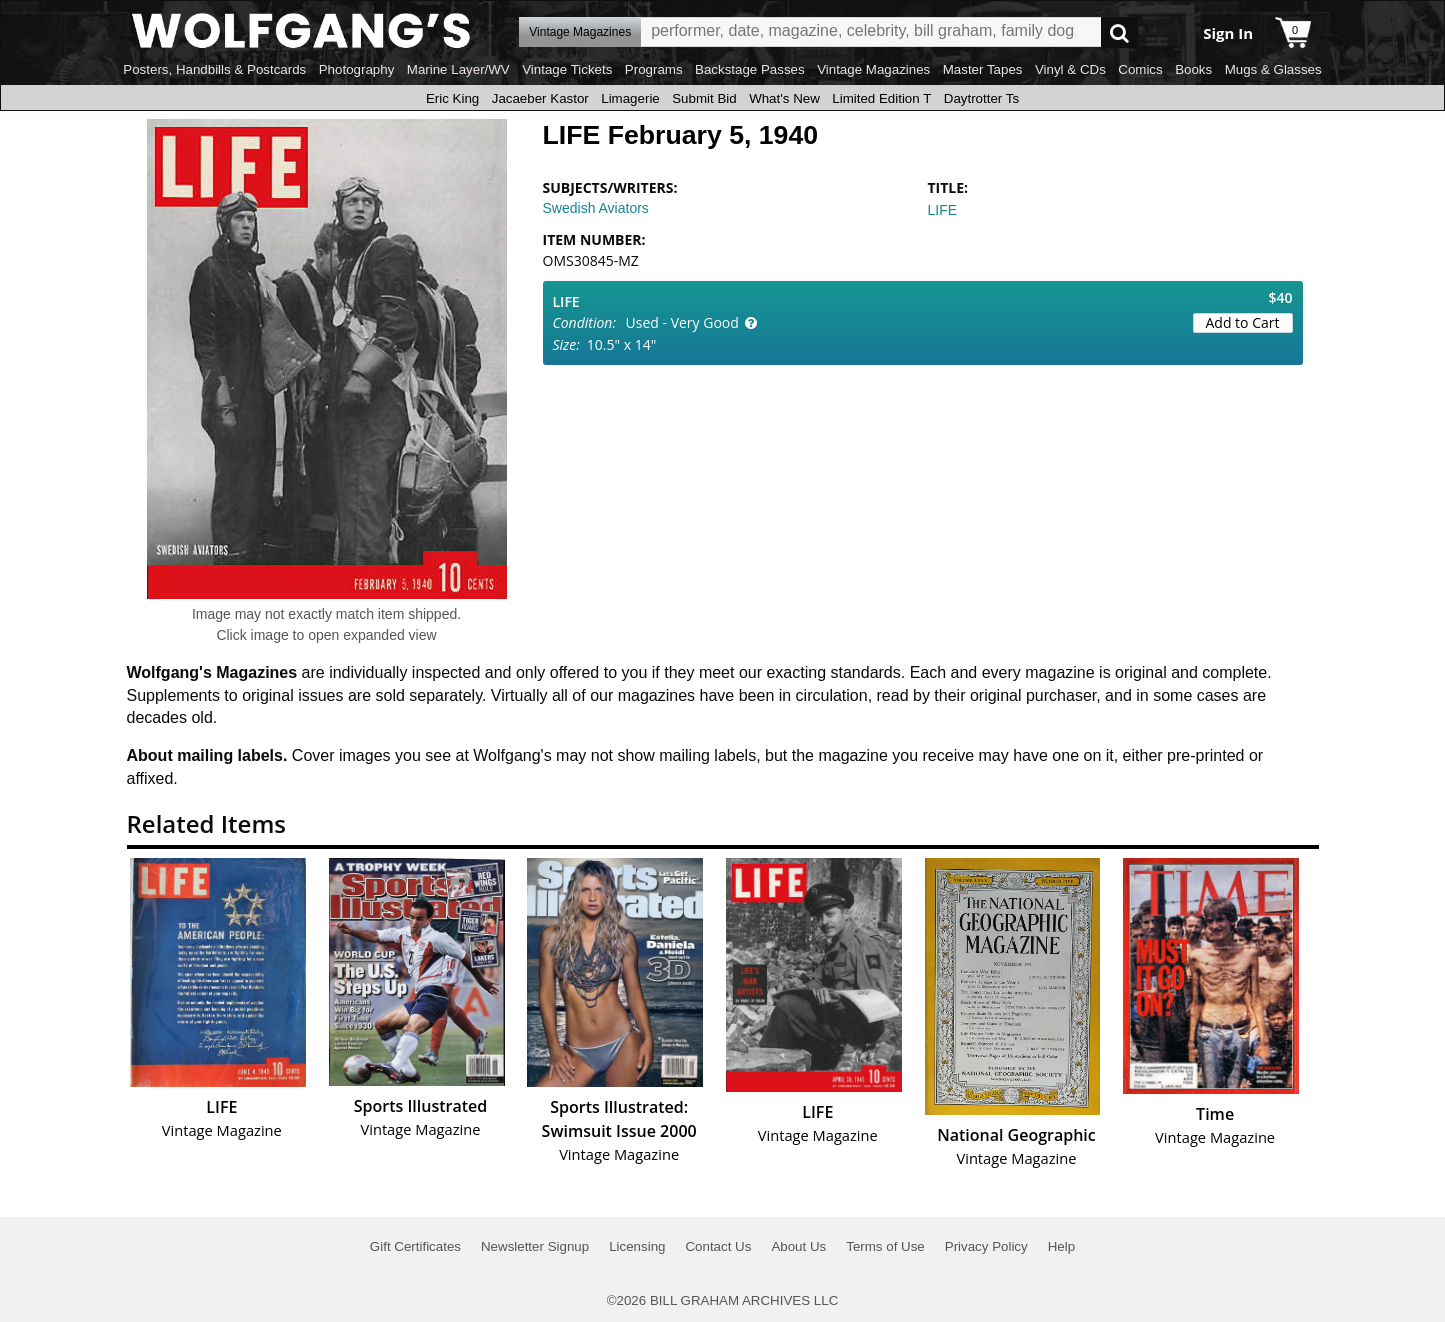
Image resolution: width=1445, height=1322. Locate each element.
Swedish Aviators (596, 208)
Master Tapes (983, 69)
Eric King (452, 98)
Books (1193, 69)
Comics (1140, 69)
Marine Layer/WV (458, 69)
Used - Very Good (682, 322)
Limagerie (630, 98)
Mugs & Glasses (1273, 69)
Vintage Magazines (873, 69)
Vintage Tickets (567, 69)
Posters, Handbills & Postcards (214, 69)
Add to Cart (1243, 322)
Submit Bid (704, 98)
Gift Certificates (415, 1246)
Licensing (637, 1246)
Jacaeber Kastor (540, 98)
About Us (798, 1246)
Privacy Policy (986, 1246)
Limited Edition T (881, 98)
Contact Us (718, 1246)
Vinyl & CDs (1070, 69)
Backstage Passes (750, 69)
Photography (357, 69)
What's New (784, 98)
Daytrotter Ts (981, 98)
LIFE (943, 210)
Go (1119, 32)
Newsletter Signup (535, 1246)
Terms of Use (885, 1246)
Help (1061, 1246)
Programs (654, 69)
